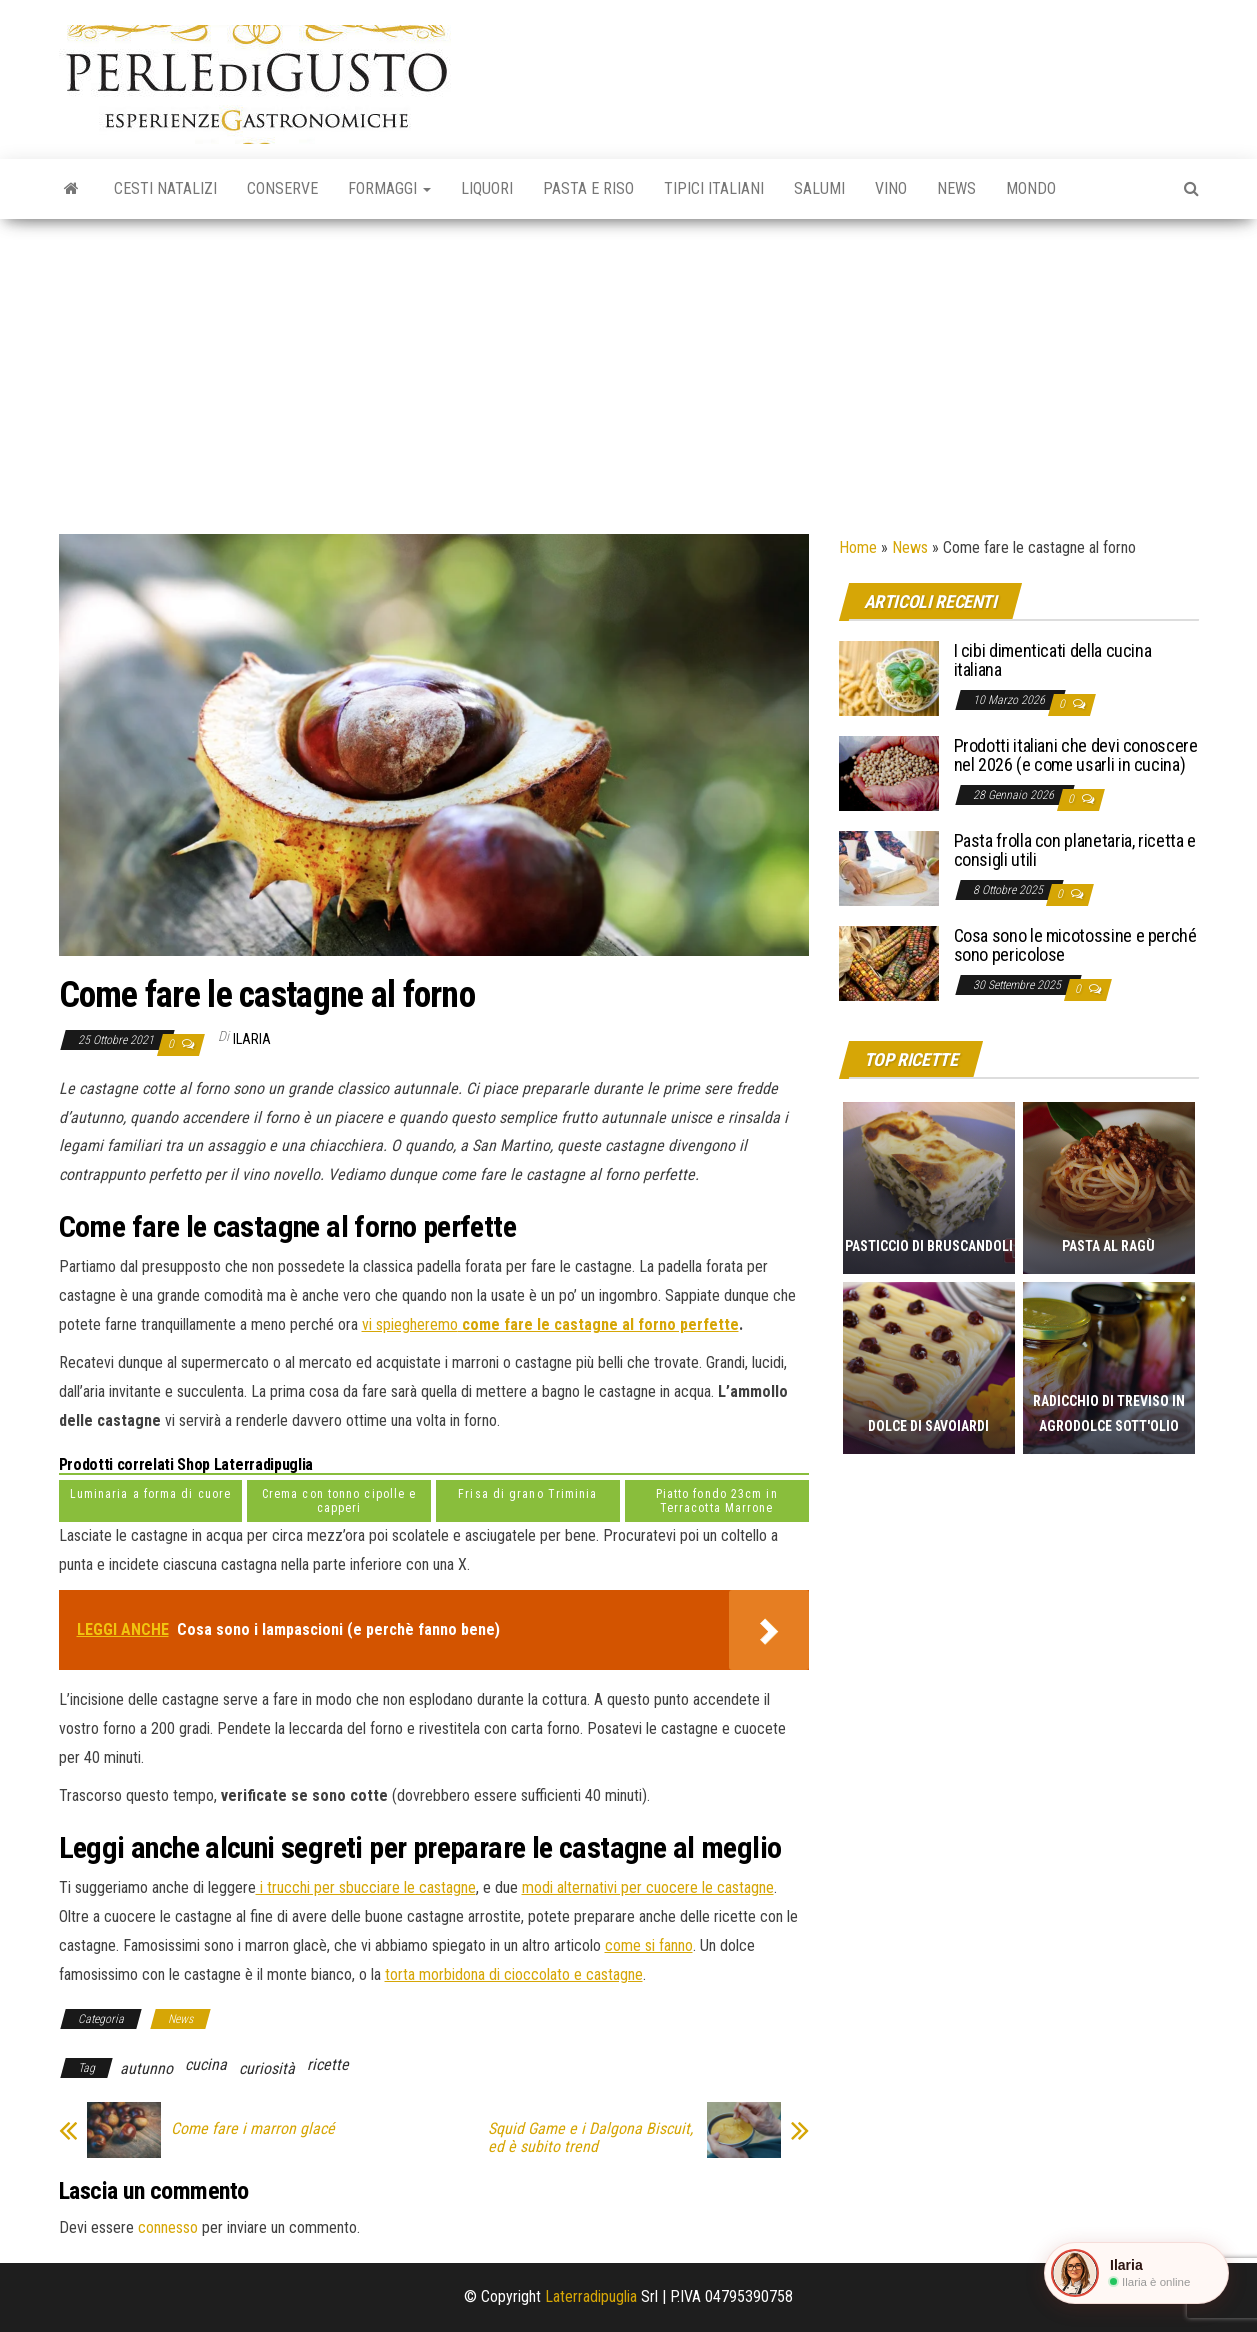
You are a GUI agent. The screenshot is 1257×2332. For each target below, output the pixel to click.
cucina (206, 2064)
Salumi (819, 188)
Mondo (1031, 188)
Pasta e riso (588, 188)
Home (858, 547)
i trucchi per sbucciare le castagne (366, 1887)
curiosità (267, 2068)
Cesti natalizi (165, 188)
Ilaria (252, 1039)
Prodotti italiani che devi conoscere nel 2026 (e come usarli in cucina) (1076, 755)
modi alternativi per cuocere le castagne (648, 1887)
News (956, 188)
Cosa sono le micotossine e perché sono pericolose (1075, 945)
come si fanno (649, 1945)
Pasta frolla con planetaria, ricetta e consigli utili (1075, 850)
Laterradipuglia (591, 2296)
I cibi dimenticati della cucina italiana (1053, 660)
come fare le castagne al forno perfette (598, 1324)
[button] (1136, 2273)
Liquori (487, 188)
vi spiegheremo (410, 1324)
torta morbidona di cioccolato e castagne (514, 1974)
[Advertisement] (629, 369)
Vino (891, 188)
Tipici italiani (714, 188)
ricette (328, 2064)
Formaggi (389, 188)
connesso (168, 2227)
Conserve (282, 188)
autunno (146, 2068)
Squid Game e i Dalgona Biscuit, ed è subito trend (590, 2138)
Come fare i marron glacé (253, 2129)
